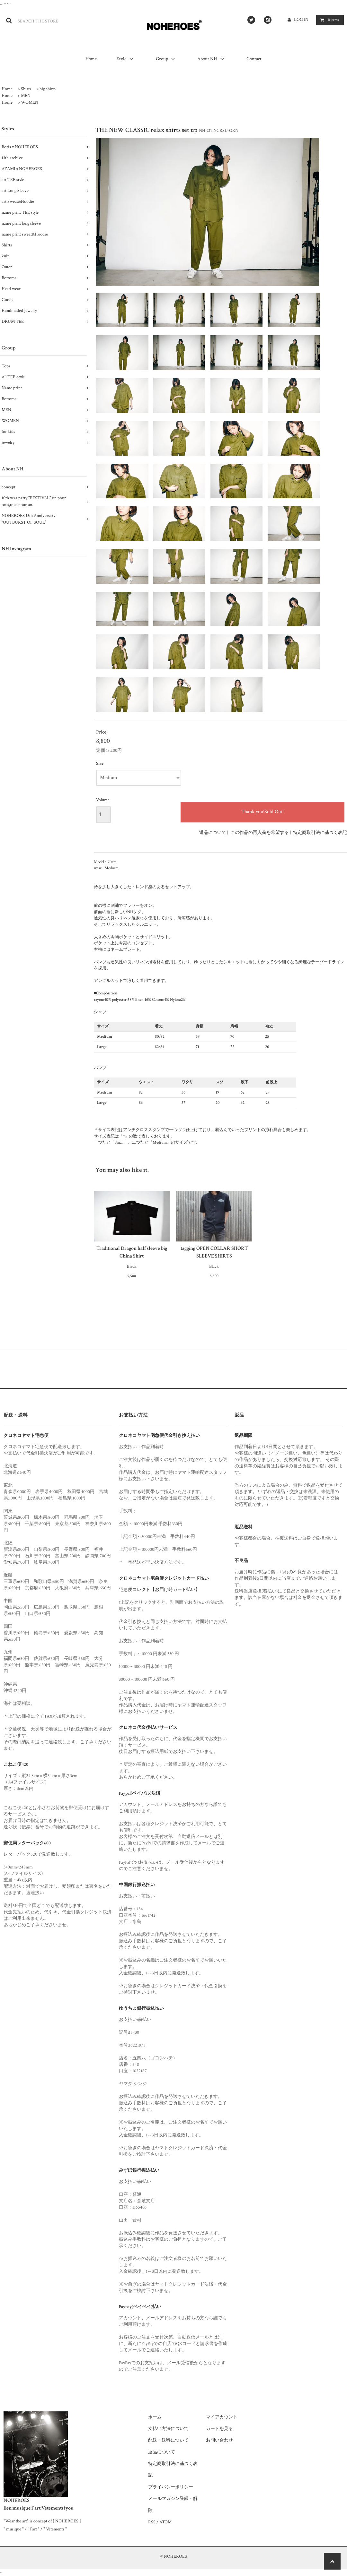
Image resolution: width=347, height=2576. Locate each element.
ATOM (165, 2522)
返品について (212, 833)
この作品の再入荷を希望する (259, 833)
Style (126, 59)
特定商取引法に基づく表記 (320, 833)
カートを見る (219, 2429)
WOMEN (29, 102)
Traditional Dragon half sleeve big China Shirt (131, 1252)
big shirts (48, 89)
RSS (152, 2522)
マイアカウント (221, 2417)
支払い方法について (168, 2429)
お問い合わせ (219, 2440)
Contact (254, 59)
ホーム (155, 2417)
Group (166, 59)
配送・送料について (168, 2440)
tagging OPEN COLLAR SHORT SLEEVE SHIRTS (214, 1252)
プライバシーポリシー (170, 2487)
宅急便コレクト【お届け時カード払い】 (159, 1590)
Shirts (26, 89)
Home (91, 59)
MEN (26, 96)
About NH (211, 59)
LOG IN (301, 19)
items (328, 19)
